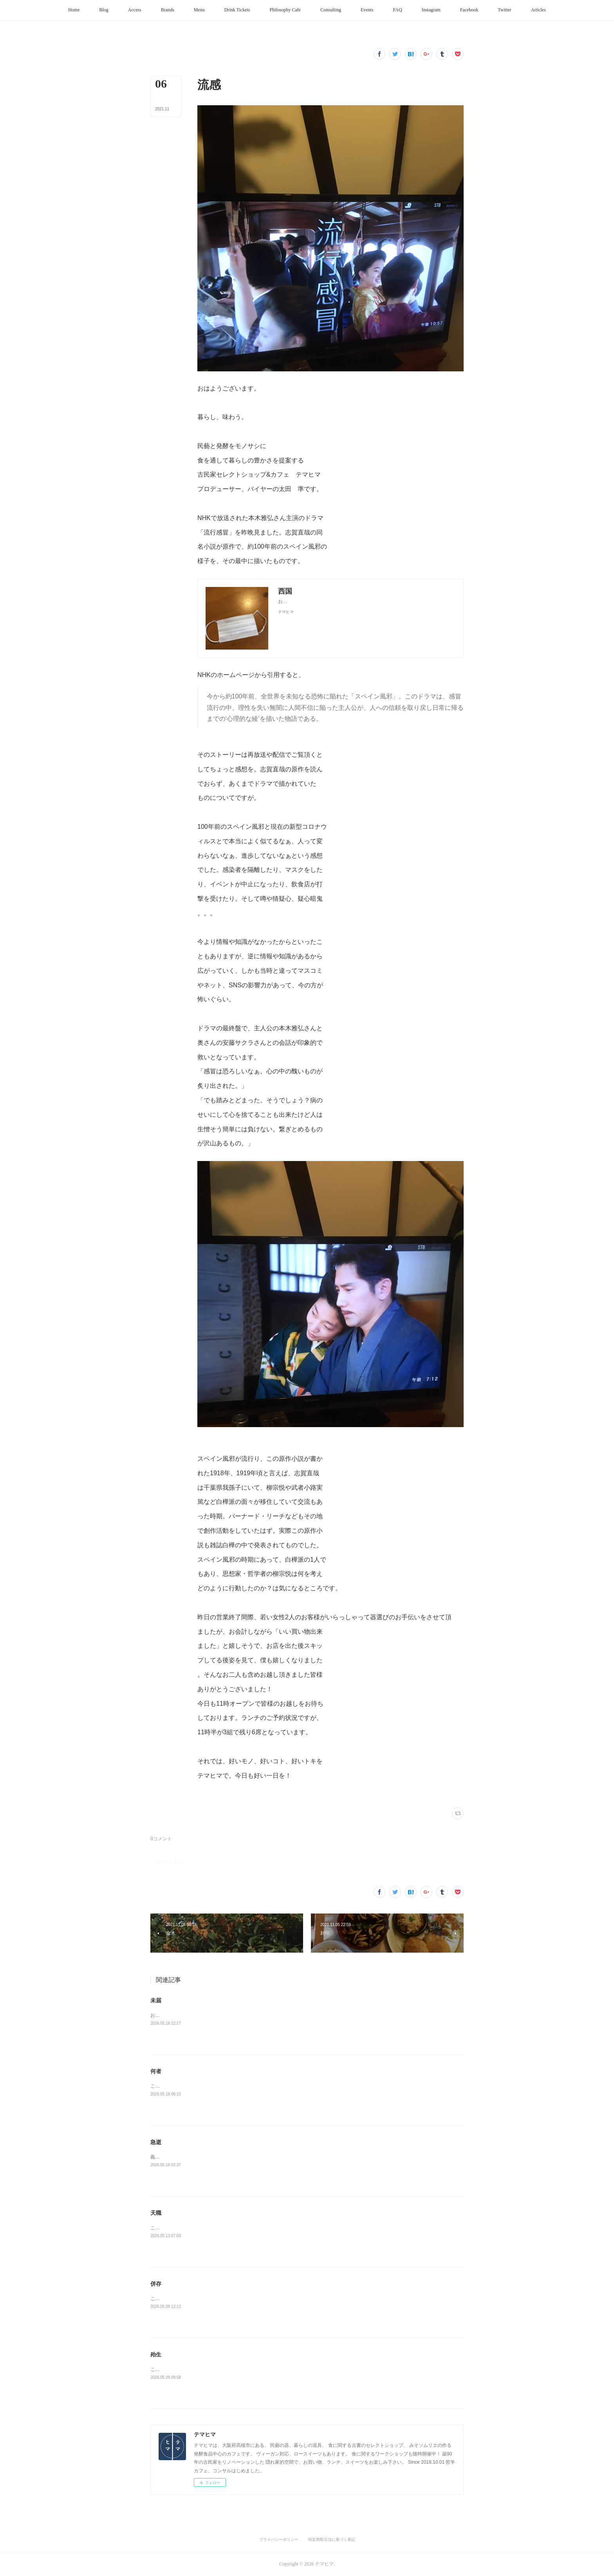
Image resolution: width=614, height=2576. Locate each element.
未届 (155, 2000)
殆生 (155, 2354)
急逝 (155, 2142)
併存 (155, 2284)
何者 (155, 2071)
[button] (73, 10)
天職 (155, 2213)
